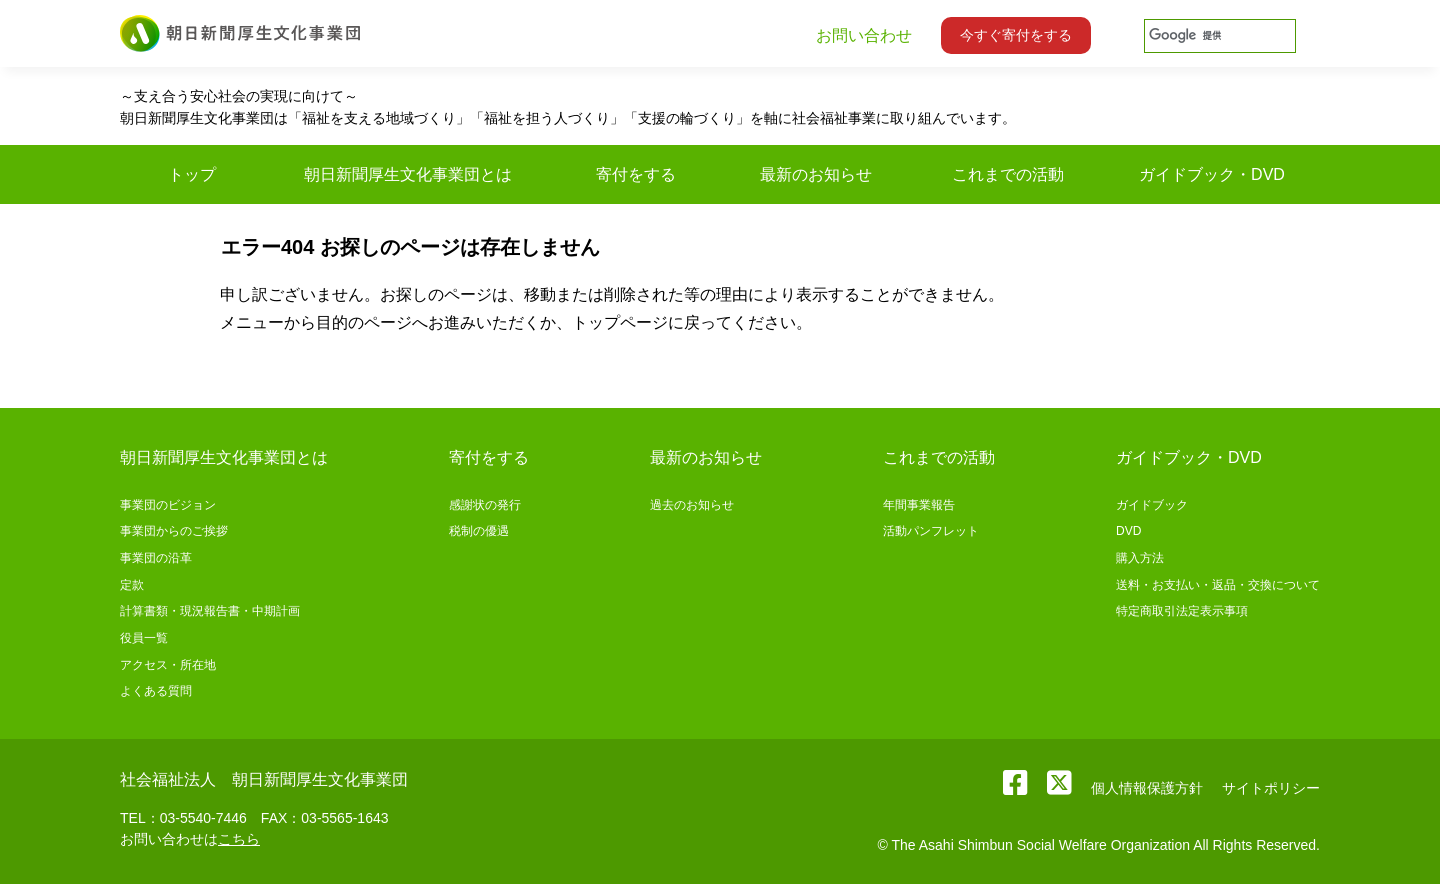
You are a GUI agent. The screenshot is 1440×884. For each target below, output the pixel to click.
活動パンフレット (931, 531)
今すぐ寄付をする (1016, 35)
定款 (132, 585)
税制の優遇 (479, 531)
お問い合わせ (864, 35)
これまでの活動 (939, 457)
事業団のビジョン (168, 505)
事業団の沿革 (156, 558)
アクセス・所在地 (168, 665)
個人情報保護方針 (1147, 788)
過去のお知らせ (692, 505)
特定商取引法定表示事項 (1182, 611)
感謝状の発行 (485, 505)
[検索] (1218, 36)
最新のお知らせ (706, 457)
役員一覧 (144, 638)
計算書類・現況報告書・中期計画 (210, 611)
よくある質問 (156, 691)
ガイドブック (1152, 505)
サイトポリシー (1271, 788)
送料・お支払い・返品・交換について (1218, 585)
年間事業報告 (919, 505)
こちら (239, 839)
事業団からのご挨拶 (174, 531)
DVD (1128, 531)
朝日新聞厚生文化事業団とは (224, 457)
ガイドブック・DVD (1189, 457)
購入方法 (1140, 558)
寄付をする (489, 457)
